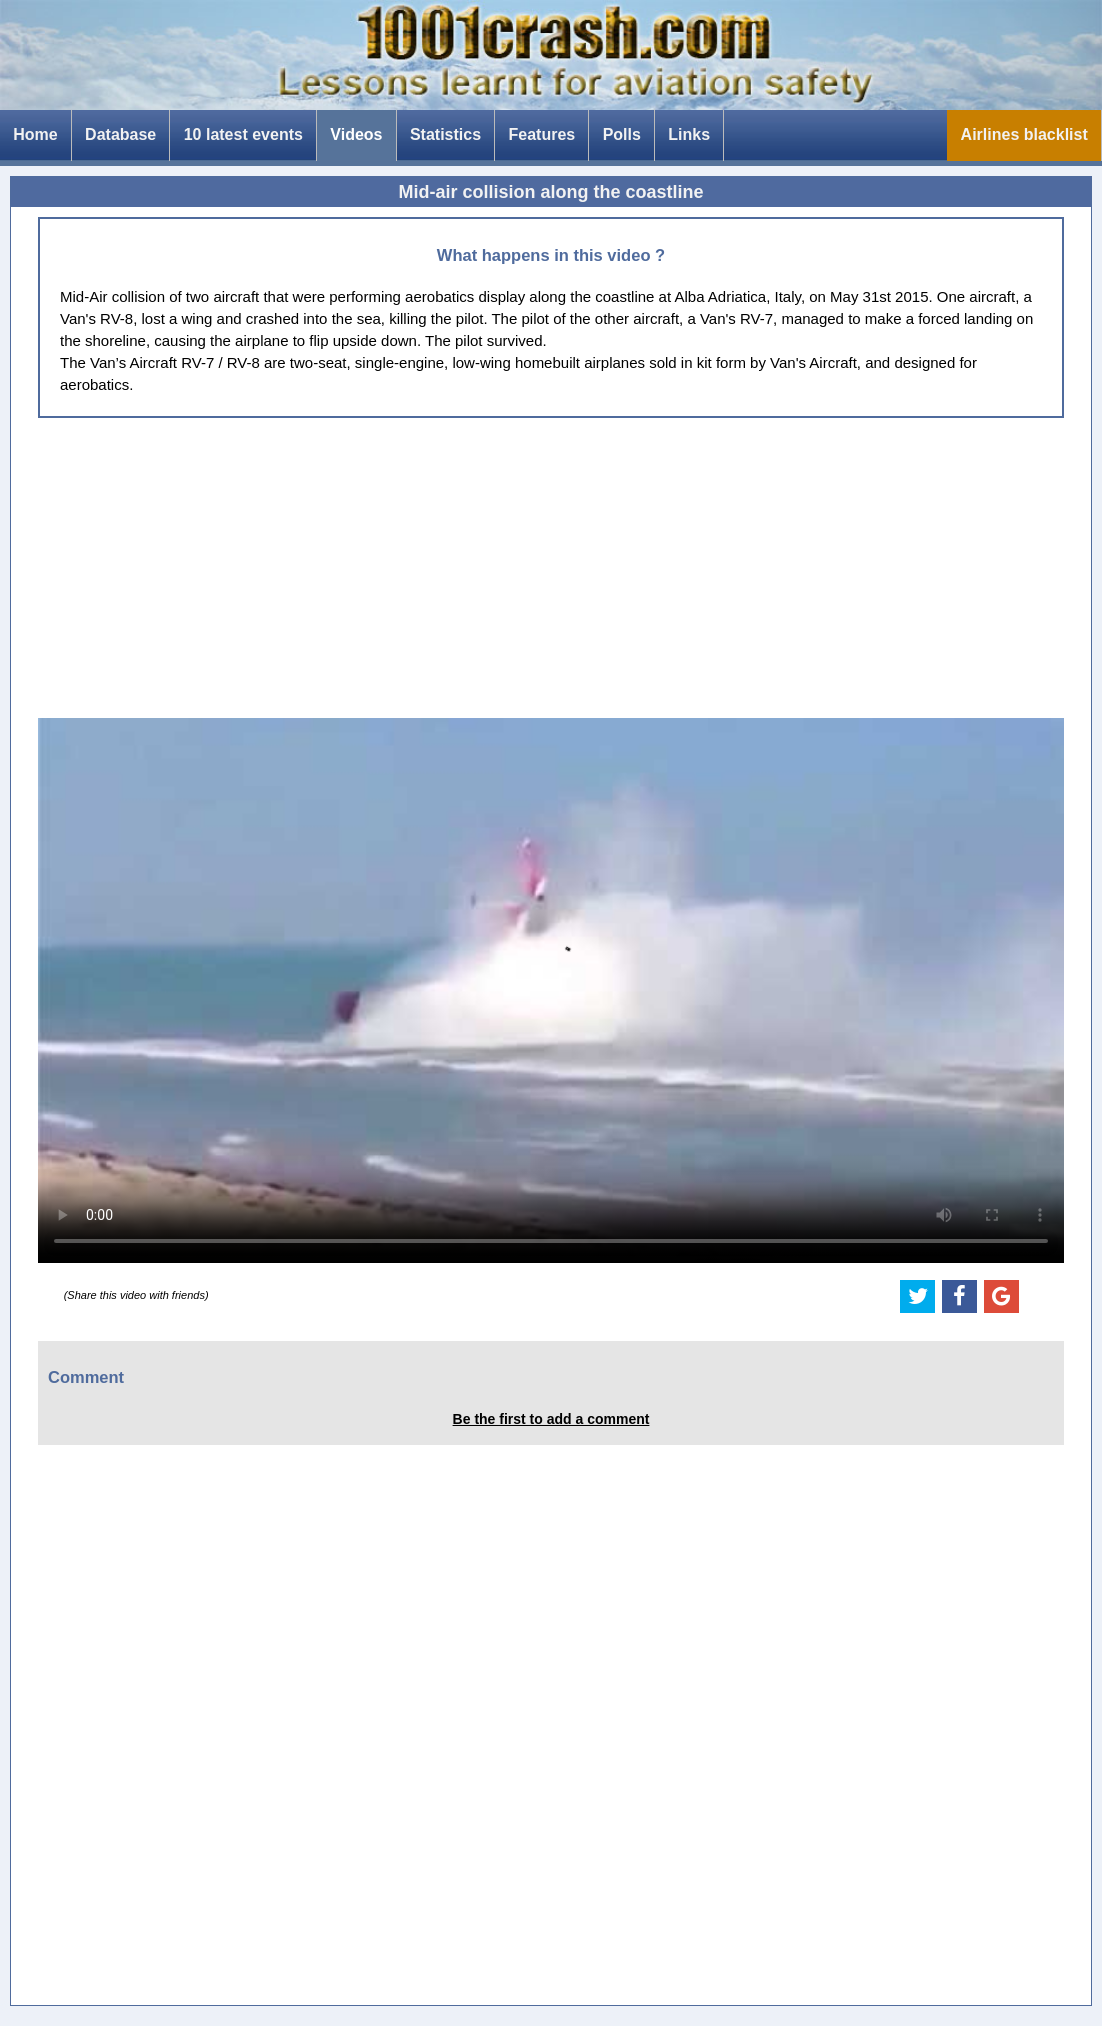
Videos (356, 134)
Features (542, 134)
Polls (622, 134)
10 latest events (243, 134)
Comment (86, 1377)
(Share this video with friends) (136, 1295)
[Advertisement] (551, 568)
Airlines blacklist (1024, 134)
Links (689, 134)
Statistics (445, 134)
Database (120, 134)
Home (35, 134)
